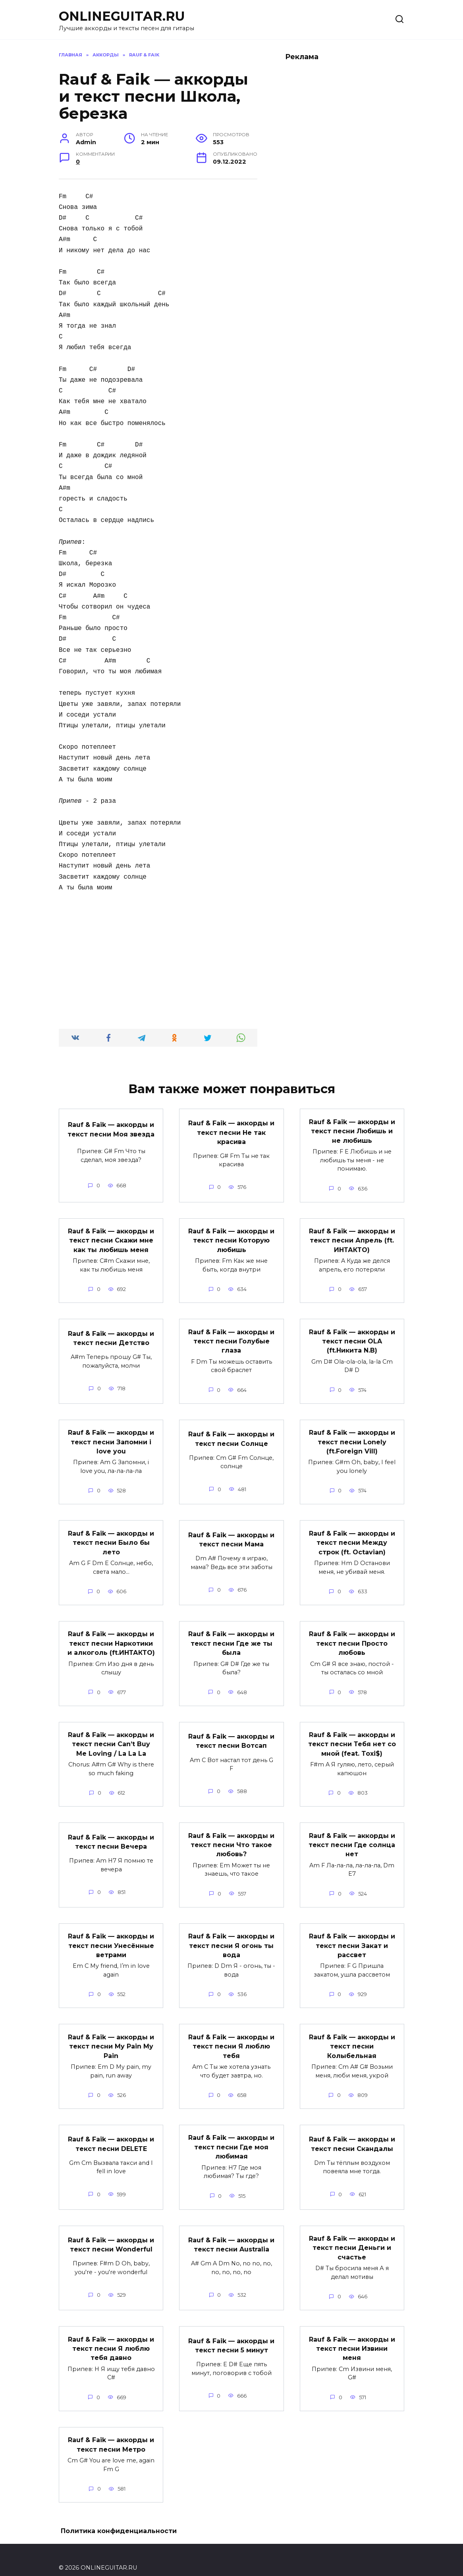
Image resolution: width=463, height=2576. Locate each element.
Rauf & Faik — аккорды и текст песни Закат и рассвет (352, 1935)
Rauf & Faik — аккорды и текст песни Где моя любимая (231, 2134)
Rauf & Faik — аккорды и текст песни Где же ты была (231, 1636)
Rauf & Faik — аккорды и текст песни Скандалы (352, 2131)
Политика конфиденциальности (119, 2514)
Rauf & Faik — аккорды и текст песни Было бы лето (111, 1537)
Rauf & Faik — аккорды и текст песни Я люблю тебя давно (111, 2333)
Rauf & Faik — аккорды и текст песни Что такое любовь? (231, 1835)
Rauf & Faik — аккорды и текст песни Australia (231, 2230)
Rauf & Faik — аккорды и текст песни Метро (111, 2428)
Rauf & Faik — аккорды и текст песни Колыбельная (352, 2034)
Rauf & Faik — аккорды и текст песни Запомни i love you (111, 1437)
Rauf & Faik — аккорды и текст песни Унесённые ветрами (111, 1935)
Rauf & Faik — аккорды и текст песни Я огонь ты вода (231, 1935)
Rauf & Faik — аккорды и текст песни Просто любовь (352, 1636)
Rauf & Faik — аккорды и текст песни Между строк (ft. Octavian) (352, 1537)
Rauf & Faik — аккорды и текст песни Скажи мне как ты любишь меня (111, 1238)
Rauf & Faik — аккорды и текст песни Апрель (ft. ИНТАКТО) (352, 1238)
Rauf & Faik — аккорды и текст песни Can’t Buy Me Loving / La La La (111, 1736)
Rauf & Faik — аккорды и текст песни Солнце (231, 1434)
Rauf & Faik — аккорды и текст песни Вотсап (231, 1733)
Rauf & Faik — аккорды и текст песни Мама (231, 1534)
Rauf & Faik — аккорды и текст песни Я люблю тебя (231, 2034)
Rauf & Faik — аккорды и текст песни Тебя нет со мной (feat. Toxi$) (352, 1736)
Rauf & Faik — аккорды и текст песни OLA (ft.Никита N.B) (352, 1338)
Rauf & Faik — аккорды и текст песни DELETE (111, 2131)
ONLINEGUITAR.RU (122, 16)
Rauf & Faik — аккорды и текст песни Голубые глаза (231, 1338)
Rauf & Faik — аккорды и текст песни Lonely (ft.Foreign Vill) (352, 1437)
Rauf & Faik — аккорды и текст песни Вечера (111, 1832)
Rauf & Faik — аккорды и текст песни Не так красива (231, 1131)
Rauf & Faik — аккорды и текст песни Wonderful (111, 2230)
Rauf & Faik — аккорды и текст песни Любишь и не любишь (352, 1130)
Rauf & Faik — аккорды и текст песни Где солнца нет (352, 1835)
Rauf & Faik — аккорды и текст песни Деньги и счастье (352, 2234)
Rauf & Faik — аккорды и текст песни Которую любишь (231, 1238)
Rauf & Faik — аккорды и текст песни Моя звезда (111, 1129)
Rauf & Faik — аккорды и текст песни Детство (111, 1335)
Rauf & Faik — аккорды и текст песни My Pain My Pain (111, 2034)
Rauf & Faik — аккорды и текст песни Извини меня (352, 2333)
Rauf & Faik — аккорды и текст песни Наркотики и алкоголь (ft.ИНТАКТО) (111, 1636)
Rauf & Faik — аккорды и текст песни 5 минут (231, 2330)
